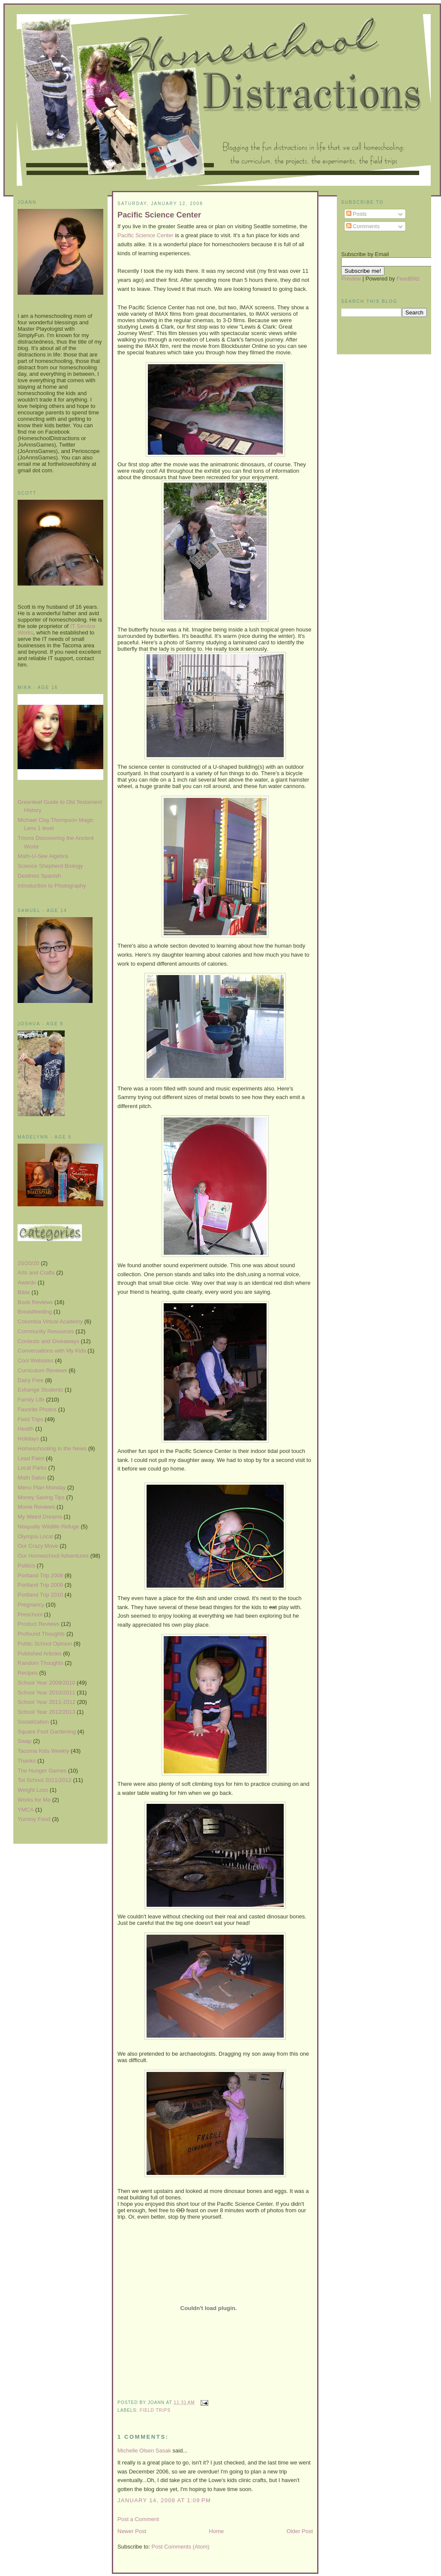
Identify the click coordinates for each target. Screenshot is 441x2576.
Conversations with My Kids (52, 1350)
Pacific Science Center (159, 215)
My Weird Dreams (40, 1516)
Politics (26, 1565)
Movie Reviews (36, 1507)
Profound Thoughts (41, 1634)
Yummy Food (34, 1819)
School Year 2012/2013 (46, 1712)
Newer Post (131, 2531)
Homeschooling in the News (52, 1448)
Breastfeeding (35, 1311)
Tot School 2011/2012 (45, 1780)
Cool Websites (36, 1360)
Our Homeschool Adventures (53, 1555)
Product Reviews (39, 1624)
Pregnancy (31, 1604)
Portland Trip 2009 (40, 1585)
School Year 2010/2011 (46, 1692)
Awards (27, 1282)
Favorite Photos (37, 1409)
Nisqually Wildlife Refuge (48, 1526)
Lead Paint (31, 1458)
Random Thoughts (40, 1663)
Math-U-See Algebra (43, 856)
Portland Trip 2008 (40, 1575)
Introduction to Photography (52, 885)
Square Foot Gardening (47, 1731)
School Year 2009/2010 (46, 1682)
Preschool (30, 1614)
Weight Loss (33, 1790)
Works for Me (34, 1800)
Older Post (300, 2531)
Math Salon (32, 1477)
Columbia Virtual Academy (50, 1321)
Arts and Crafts (36, 1272)
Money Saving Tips (41, 1497)
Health (26, 1428)
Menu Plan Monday (42, 1487)
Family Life (31, 1399)
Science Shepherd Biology (50, 866)
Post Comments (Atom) (181, 2546)
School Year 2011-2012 (46, 1702)
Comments (363, 226)
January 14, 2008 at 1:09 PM (164, 2500)
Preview (351, 278)
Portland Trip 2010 (40, 1595)
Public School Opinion (45, 1643)
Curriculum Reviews (42, 1370)
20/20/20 (28, 1263)
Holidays (28, 1438)
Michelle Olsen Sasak (144, 2450)
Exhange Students (40, 1389)
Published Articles (40, 1653)
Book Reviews (35, 1302)
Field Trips (30, 1419)
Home (216, 2531)
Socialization (33, 1721)
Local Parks (32, 1468)
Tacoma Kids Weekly (43, 1751)
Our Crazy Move (38, 1546)
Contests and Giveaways (48, 1341)
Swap (25, 1741)
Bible (24, 1292)
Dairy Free (31, 1380)
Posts (356, 214)
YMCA (26, 1809)
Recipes (28, 1673)
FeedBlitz (408, 278)
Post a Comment (138, 2519)
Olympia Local (35, 1536)
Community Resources (46, 1331)
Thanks (27, 1761)
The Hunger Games (42, 1770)
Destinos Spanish (39, 876)
